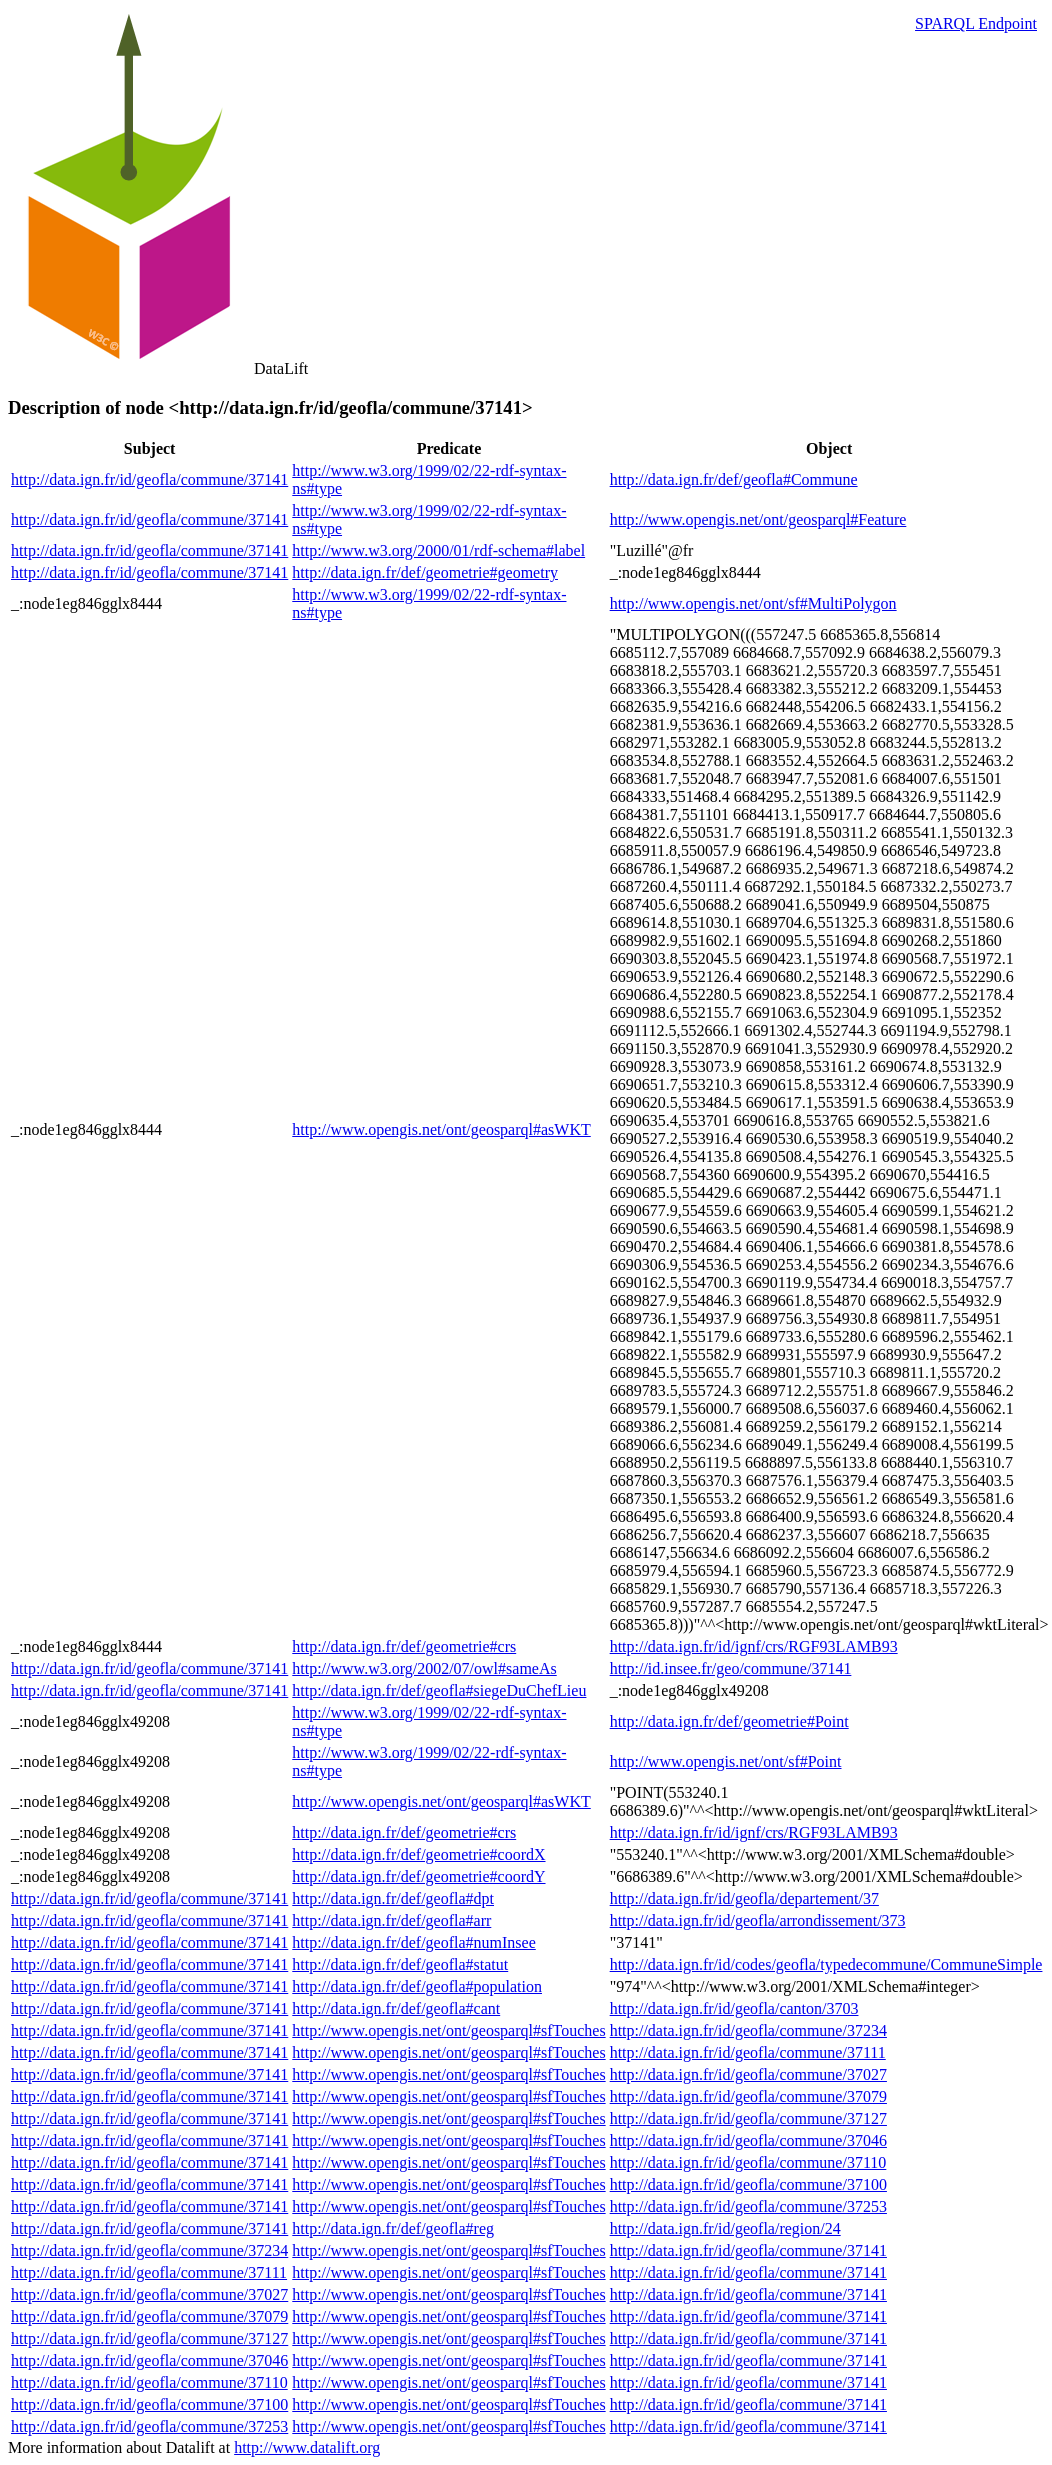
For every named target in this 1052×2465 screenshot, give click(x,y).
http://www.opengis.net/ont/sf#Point (726, 1761)
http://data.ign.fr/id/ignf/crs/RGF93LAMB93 (754, 1646)
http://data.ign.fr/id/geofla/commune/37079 (748, 2096)
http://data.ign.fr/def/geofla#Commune (734, 479)
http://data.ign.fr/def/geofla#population (417, 1986)
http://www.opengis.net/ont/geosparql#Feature (758, 519)
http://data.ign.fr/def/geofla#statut (400, 1964)
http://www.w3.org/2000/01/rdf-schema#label (438, 550)
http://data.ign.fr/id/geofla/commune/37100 (748, 2184)
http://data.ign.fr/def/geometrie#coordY (418, 1876)
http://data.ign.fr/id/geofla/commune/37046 (748, 2140)
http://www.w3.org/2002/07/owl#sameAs (424, 1668)
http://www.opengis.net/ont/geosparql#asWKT (441, 1129)
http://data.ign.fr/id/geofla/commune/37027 (748, 2074)
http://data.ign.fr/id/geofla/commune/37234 (748, 2030)
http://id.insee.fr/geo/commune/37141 (731, 1668)
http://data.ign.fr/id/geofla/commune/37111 (748, 2052)
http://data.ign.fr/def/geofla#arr (391, 1920)
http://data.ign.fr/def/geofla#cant (396, 2008)
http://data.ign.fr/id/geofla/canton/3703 (734, 2008)
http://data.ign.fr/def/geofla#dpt (393, 1898)
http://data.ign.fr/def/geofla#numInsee (413, 1942)
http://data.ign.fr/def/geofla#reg (393, 2228)
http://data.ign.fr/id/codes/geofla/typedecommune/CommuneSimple (826, 1964)
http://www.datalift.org (307, 2447)
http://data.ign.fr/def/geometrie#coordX (418, 1854)
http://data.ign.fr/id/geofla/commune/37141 (149, 479)
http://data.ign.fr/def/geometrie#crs (404, 1646)
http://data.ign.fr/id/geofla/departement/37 (744, 1898)
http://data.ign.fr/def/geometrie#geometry (425, 572)
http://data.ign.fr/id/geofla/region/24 (725, 2228)
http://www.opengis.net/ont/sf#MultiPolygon (753, 603)
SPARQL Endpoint (976, 23)
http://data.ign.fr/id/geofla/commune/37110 (748, 2162)
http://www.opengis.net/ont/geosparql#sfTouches (448, 2030)
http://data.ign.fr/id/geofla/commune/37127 (748, 2118)
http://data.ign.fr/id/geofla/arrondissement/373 (758, 1920)
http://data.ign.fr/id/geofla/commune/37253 (748, 2206)
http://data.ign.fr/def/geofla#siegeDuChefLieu (439, 1690)
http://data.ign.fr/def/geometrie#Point (729, 1721)
